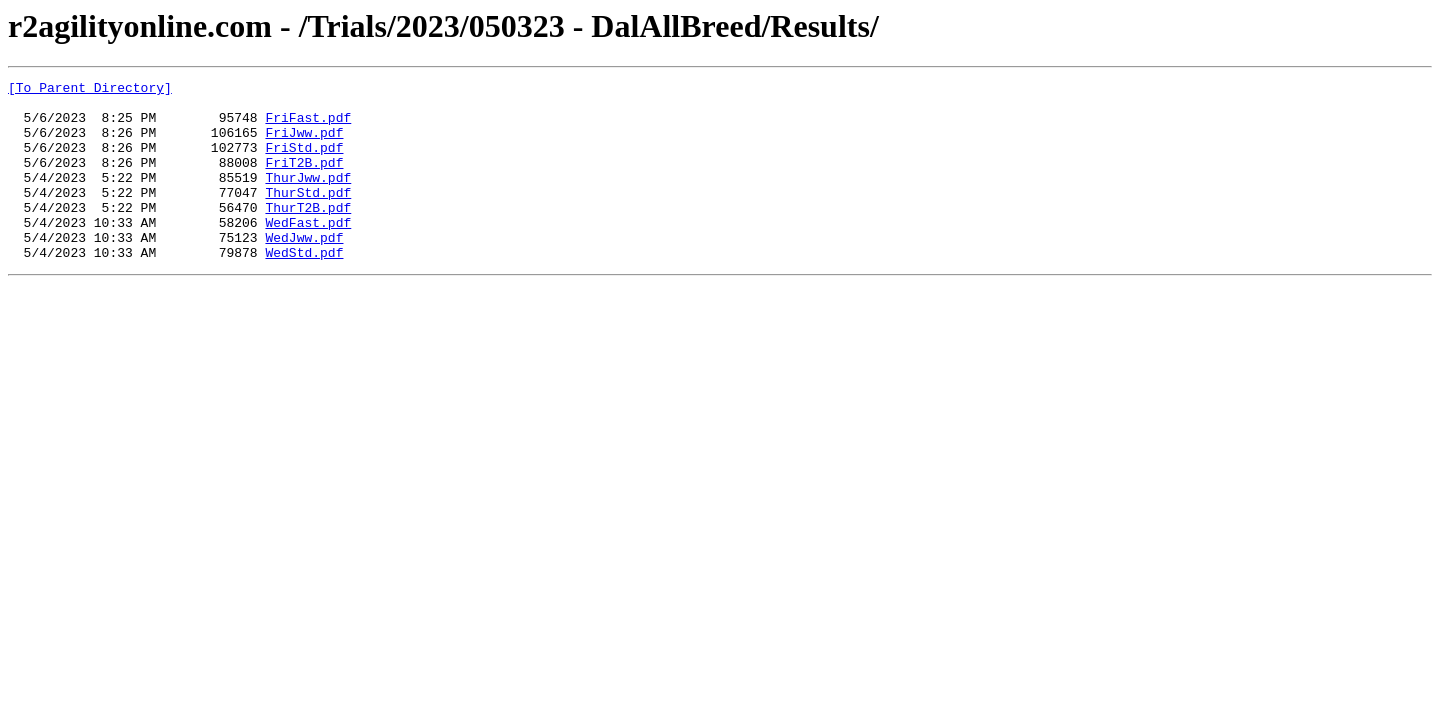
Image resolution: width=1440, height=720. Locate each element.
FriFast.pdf (308, 126)
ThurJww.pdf (308, 198)
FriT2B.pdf (304, 180)
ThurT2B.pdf (308, 234)
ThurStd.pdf (308, 216)
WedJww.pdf (304, 270)
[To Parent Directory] (90, 90)
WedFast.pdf (308, 252)
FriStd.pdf (304, 162)
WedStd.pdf (304, 288)
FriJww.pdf (304, 144)
